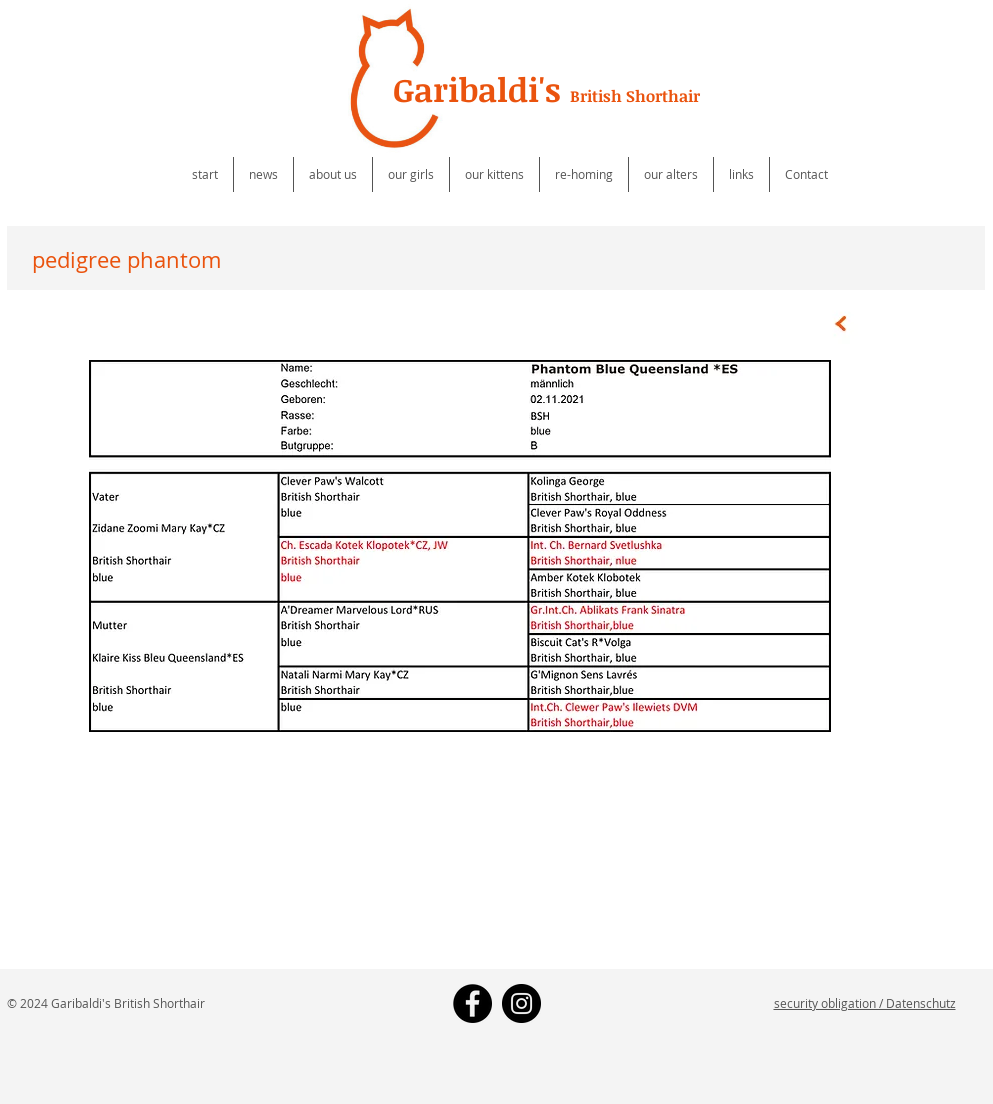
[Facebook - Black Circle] (472, 1003)
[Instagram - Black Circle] (521, 1003)
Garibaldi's (546, 89)
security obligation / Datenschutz (865, 1003)
